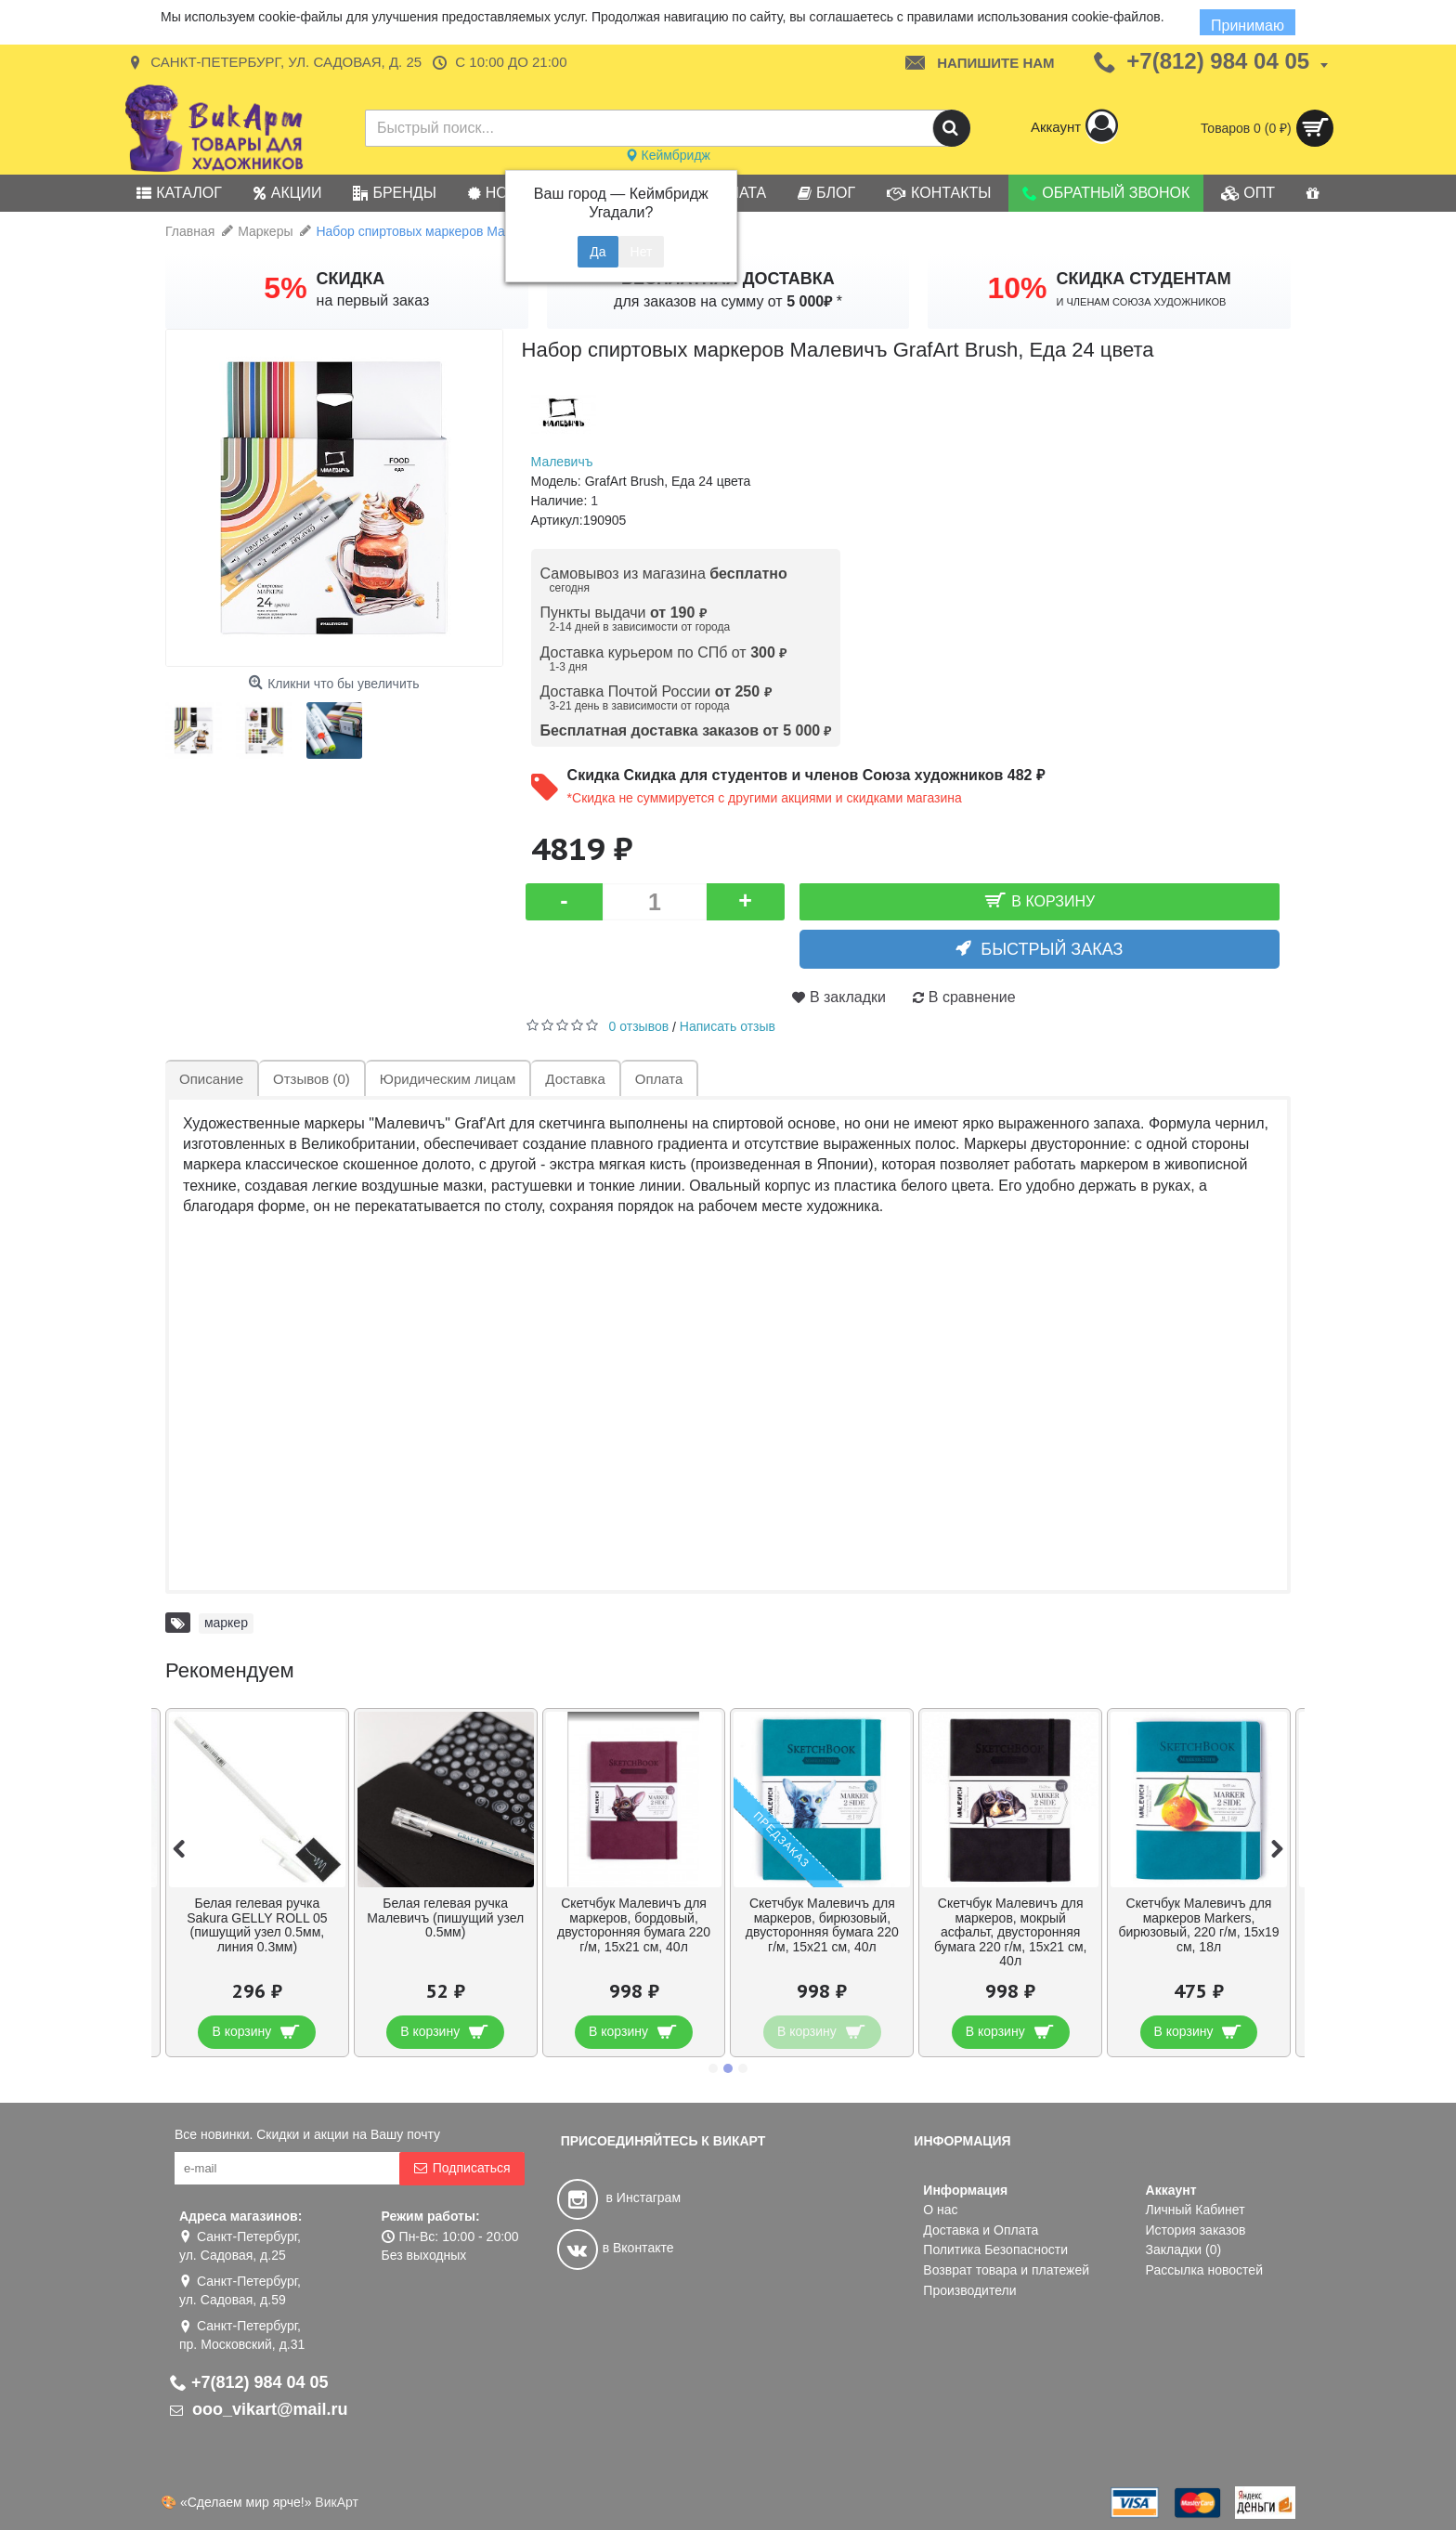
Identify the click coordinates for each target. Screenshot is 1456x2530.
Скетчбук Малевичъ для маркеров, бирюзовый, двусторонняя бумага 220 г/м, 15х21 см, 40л (822, 1924)
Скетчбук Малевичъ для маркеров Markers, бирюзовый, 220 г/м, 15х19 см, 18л (1198, 1924)
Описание (211, 1079)
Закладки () (1184, 2249)
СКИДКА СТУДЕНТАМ (1144, 278)
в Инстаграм (619, 2197)
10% (1016, 288)
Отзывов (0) (311, 1079)
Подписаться (462, 2168)
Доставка (574, 1079)
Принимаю (1247, 25)
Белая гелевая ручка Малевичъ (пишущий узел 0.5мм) (445, 1917)
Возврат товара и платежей (1006, 2270)
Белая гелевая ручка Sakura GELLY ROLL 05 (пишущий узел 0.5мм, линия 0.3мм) (257, 1924)
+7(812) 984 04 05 (249, 2382)
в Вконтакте (615, 2247)
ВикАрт (336, 2502)
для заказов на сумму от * (728, 301)
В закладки (848, 997)
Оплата (659, 1079)
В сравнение (972, 997)
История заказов (1196, 2230)
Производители (969, 2290)
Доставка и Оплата (980, 2230)
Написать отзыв (727, 1026)
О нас (940, 2209)
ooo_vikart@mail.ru (259, 2409)
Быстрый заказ (1052, 949)
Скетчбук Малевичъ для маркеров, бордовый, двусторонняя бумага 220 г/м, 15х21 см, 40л (633, 1924)
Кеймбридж (667, 155)
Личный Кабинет (1195, 2209)
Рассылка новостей (1204, 2270)
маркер (226, 1622)
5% (285, 288)
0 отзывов (639, 1026)
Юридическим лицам (447, 1079)
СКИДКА (351, 278)
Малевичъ (562, 461)
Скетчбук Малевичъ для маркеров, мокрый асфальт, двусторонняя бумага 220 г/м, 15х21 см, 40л (1010, 1932)
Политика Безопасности (995, 2249)
